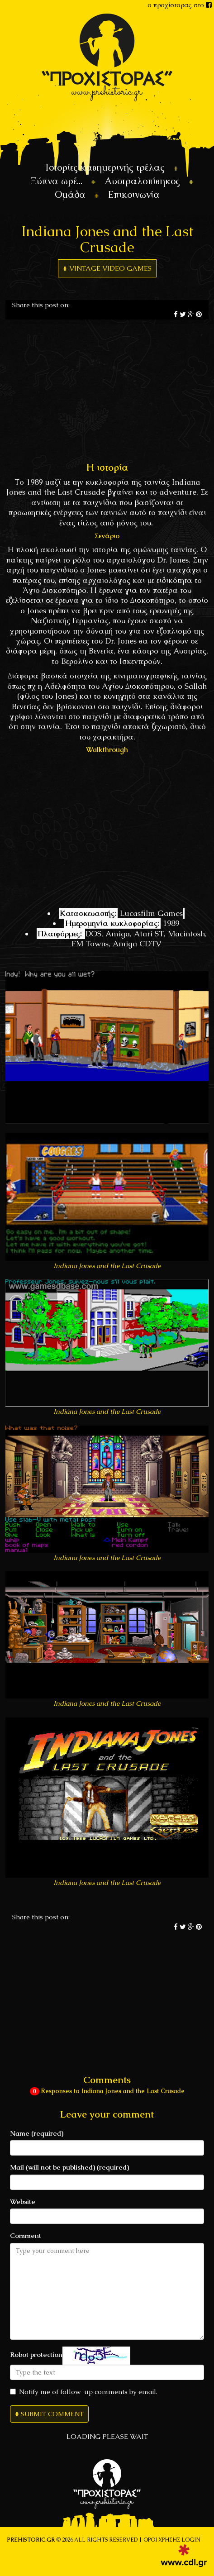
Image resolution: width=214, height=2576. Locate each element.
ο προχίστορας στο (179, 4)
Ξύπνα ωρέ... (56, 181)
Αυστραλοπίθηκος (142, 181)
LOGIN (190, 2539)
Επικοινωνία (134, 194)
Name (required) (36, 2133)
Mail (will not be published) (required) (69, 2167)
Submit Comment (52, 2414)
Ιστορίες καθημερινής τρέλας (105, 167)
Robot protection (36, 2354)
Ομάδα (70, 194)
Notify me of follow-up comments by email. (83, 2391)
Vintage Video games (110, 268)
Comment (25, 2235)
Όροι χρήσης (161, 2539)
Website (22, 2201)
